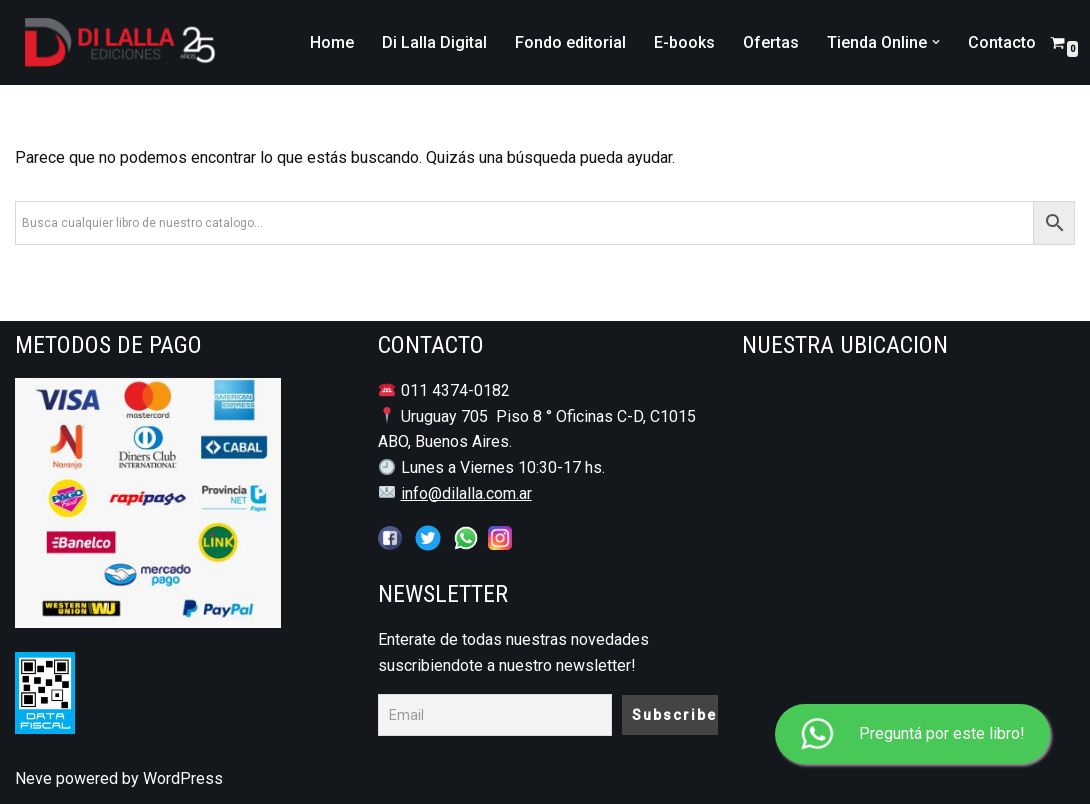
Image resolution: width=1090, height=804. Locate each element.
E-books (684, 42)
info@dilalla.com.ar (466, 493)
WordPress (183, 778)
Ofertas (771, 42)
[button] (936, 42)
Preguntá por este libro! (913, 734)
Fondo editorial (570, 42)
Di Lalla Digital (434, 42)
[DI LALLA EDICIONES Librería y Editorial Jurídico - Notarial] (116, 42)
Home (332, 42)
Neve (33, 778)
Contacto (1002, 42)
